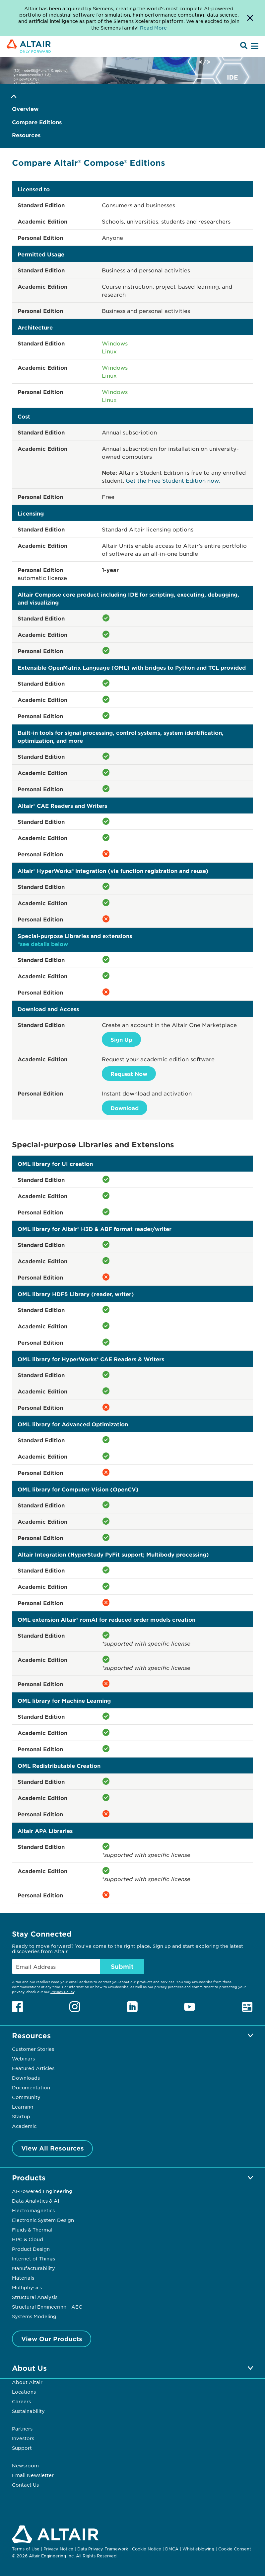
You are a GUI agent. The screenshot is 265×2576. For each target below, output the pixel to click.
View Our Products (51, 2338)
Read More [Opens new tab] (153, 28)
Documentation (31, 2087)
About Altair (27, 2382)
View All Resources (52, 2148)
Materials (23, 2278)
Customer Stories (33, 2049)
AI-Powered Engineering (42, 2191)
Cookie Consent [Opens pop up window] (234, 2549)
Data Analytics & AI (35, 2201)
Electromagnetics (33, 2210)
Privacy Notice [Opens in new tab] (58, 2548)
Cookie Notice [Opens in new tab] (146, 2548)
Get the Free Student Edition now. (173, 480)
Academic (24, 2126)
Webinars (23, 2058)
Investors (23, 2438)
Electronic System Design (43, 2220)
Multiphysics (27, 2287)
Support (22, 2448)
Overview (25, 109)
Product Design (31, 2249)
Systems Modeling (34, 2316)
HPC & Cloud (27, 2239)
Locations (24, 2392)
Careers (21, 2401)
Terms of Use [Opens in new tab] (25, 2548)
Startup (21, 2116)
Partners (22, 2429)
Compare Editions (37, 122)
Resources (26, 135)
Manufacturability (33, 2268)
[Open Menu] (253, 46)
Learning (22, 2107)
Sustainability (28, 2411)
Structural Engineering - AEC (47, 2307)
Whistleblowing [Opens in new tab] (198, 2548)
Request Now (128, 1073)
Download (124, 1107)
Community (26, 2097)
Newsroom (25, 2465)
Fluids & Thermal (32, 2230)
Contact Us (25, 2485)
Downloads (26, 2078)
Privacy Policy (62, 1991)
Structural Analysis (34, 2297)
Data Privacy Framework (102, 2548)
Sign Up (121, 1039)
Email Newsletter (33, 2475)
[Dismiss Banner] (250, 18)
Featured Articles (33, 2068)
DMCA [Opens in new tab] (171, 2548)
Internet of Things (33, 2258)
